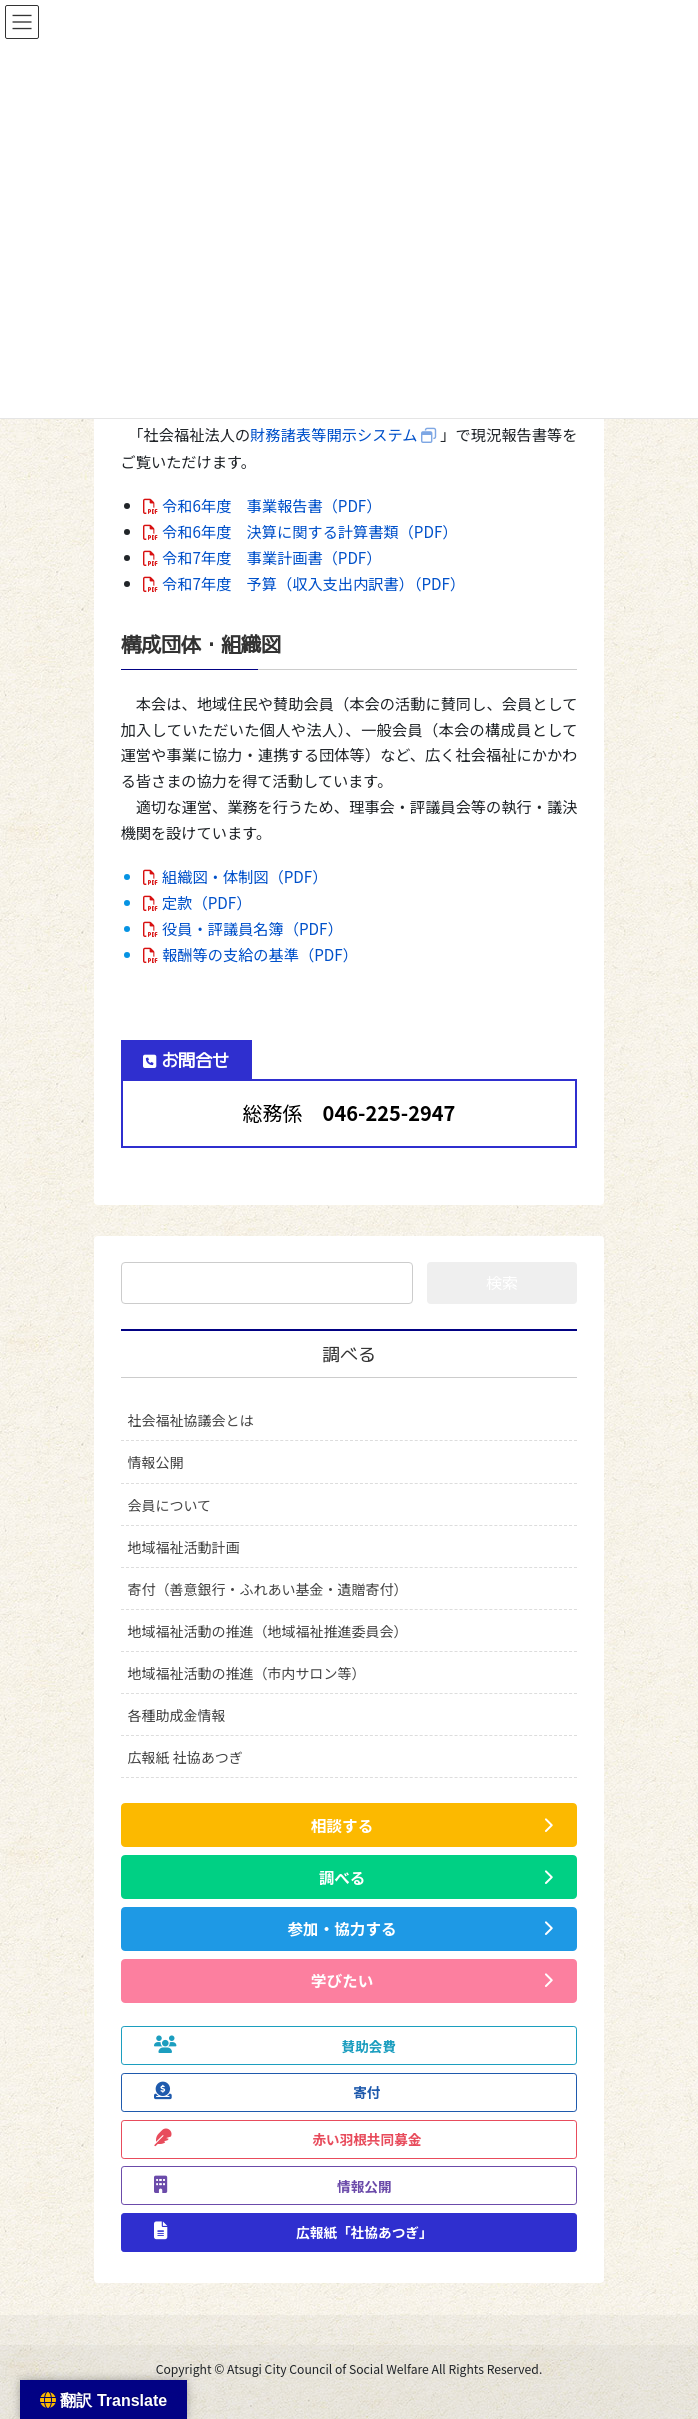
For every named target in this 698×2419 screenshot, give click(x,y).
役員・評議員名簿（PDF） (252, 928)
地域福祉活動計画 (184, 1547)
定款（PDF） (206, 902)
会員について (170, 1505)
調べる (349, 1354)
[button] (349, 1825)
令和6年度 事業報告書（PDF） (271, 505)
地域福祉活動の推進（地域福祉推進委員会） (268, 1631)
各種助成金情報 (177, 1715)
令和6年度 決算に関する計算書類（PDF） (309, 531)
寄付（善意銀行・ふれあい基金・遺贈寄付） (268, 1589)
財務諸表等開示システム (333, 434)
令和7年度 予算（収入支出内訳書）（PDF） (313, 583)
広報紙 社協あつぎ (185, 1757)
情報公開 (156, 1462)
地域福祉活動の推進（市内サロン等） (247, 1673)
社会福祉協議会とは (191, 1420)
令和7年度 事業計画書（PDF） (271, 557)
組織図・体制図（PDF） (244, 876)
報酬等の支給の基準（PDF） (260, 954)
